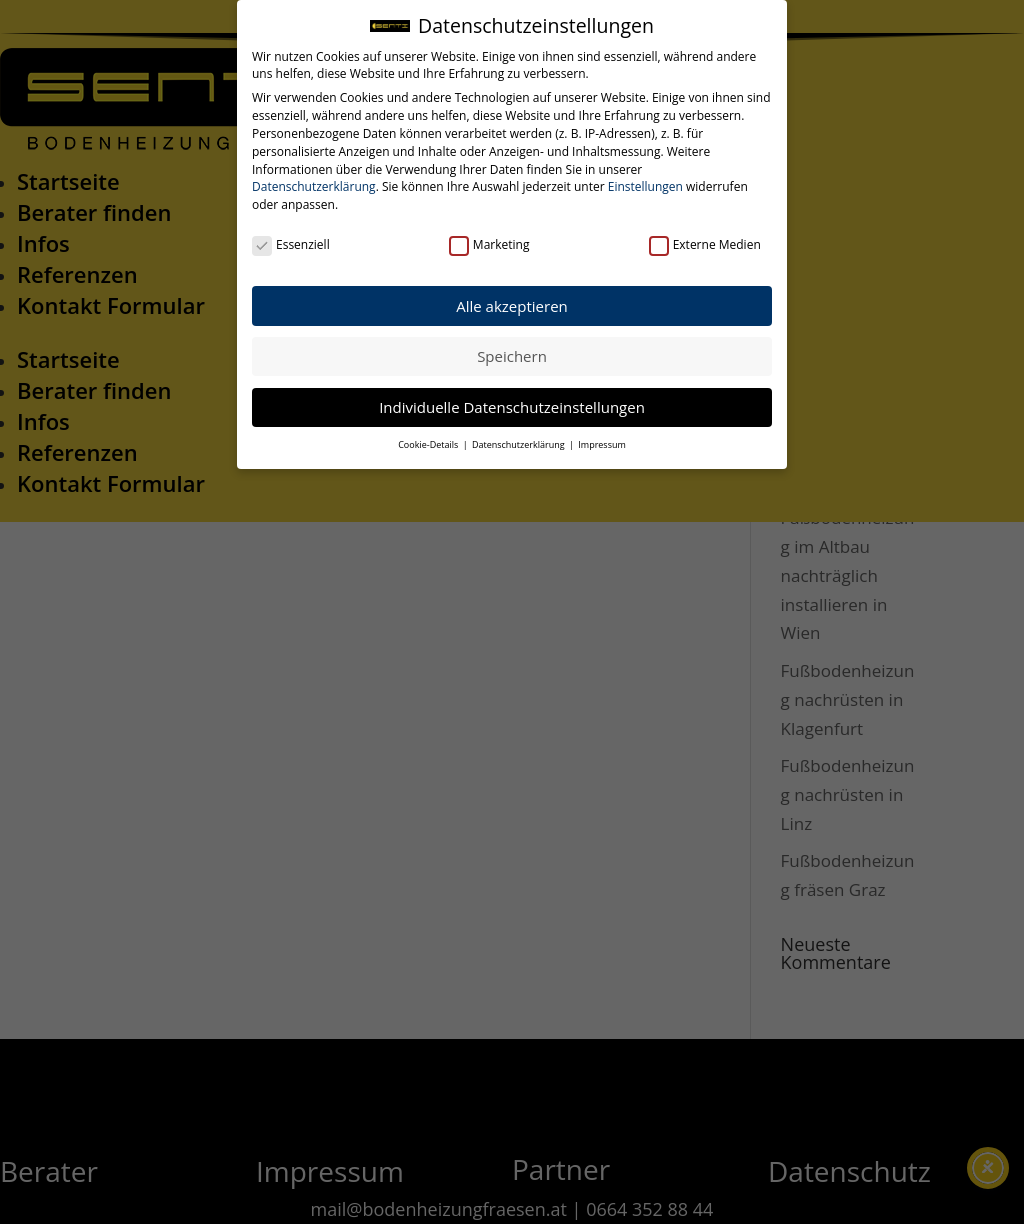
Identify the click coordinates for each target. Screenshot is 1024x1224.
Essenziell (291, 243)
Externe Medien (705, 243)
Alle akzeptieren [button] (512, 304)
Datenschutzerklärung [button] (519, 442)
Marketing (489, 243)
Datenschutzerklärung (314, 185)
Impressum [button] (602, 442)
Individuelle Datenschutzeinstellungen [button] (512, 405)
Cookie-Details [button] (429, 442)
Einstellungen (645, 185)
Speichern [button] (512, 354)
